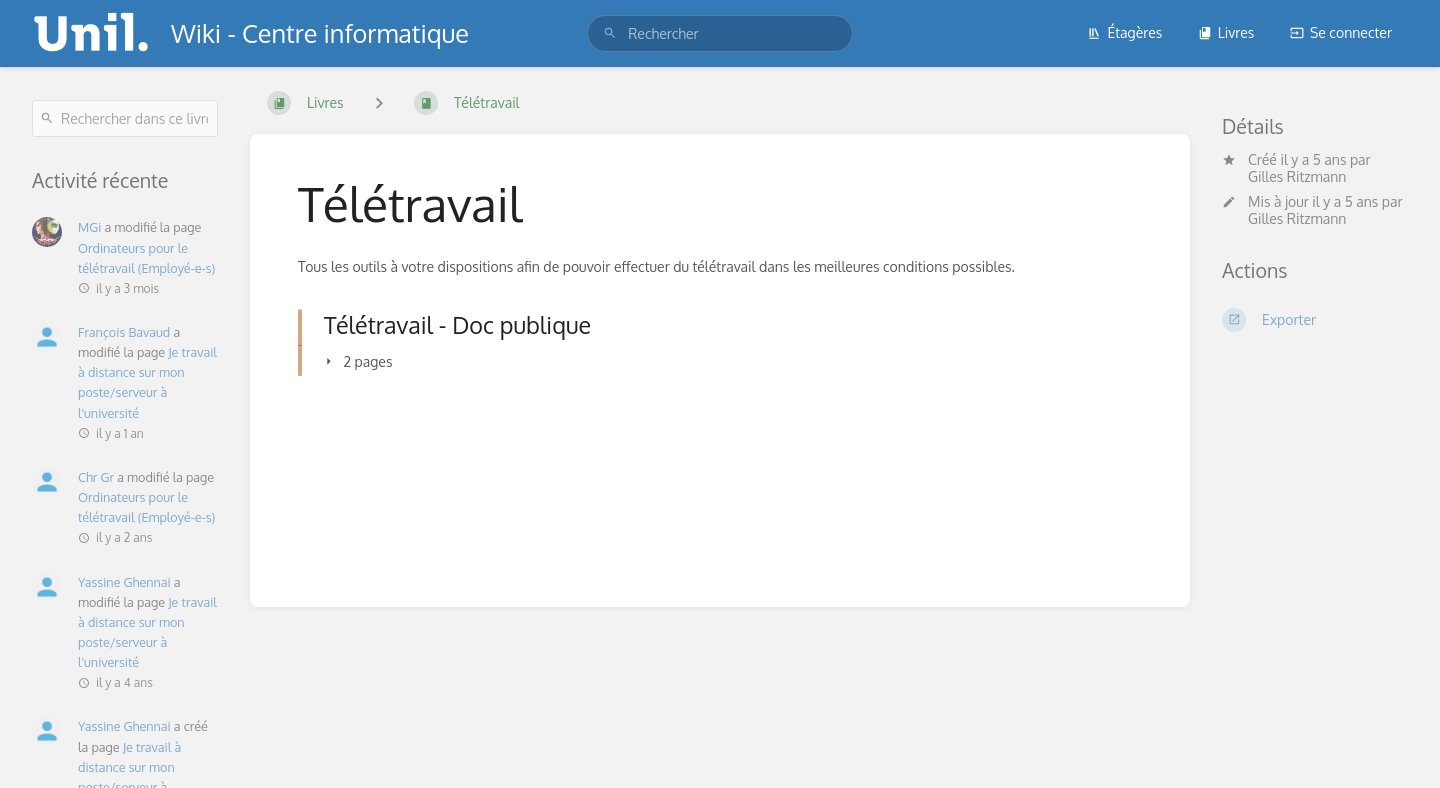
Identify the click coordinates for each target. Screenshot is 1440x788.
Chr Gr (96, 477)
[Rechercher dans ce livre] (125, 118)
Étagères (1124, 32)
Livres (1226, 32)
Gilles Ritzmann (1297, 176)
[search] (720, 33)
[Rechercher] (610, 33)
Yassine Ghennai (124, 582)
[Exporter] (1315, 320)
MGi (89, 227)
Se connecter (1341, 32)
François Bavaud (124, 332)
